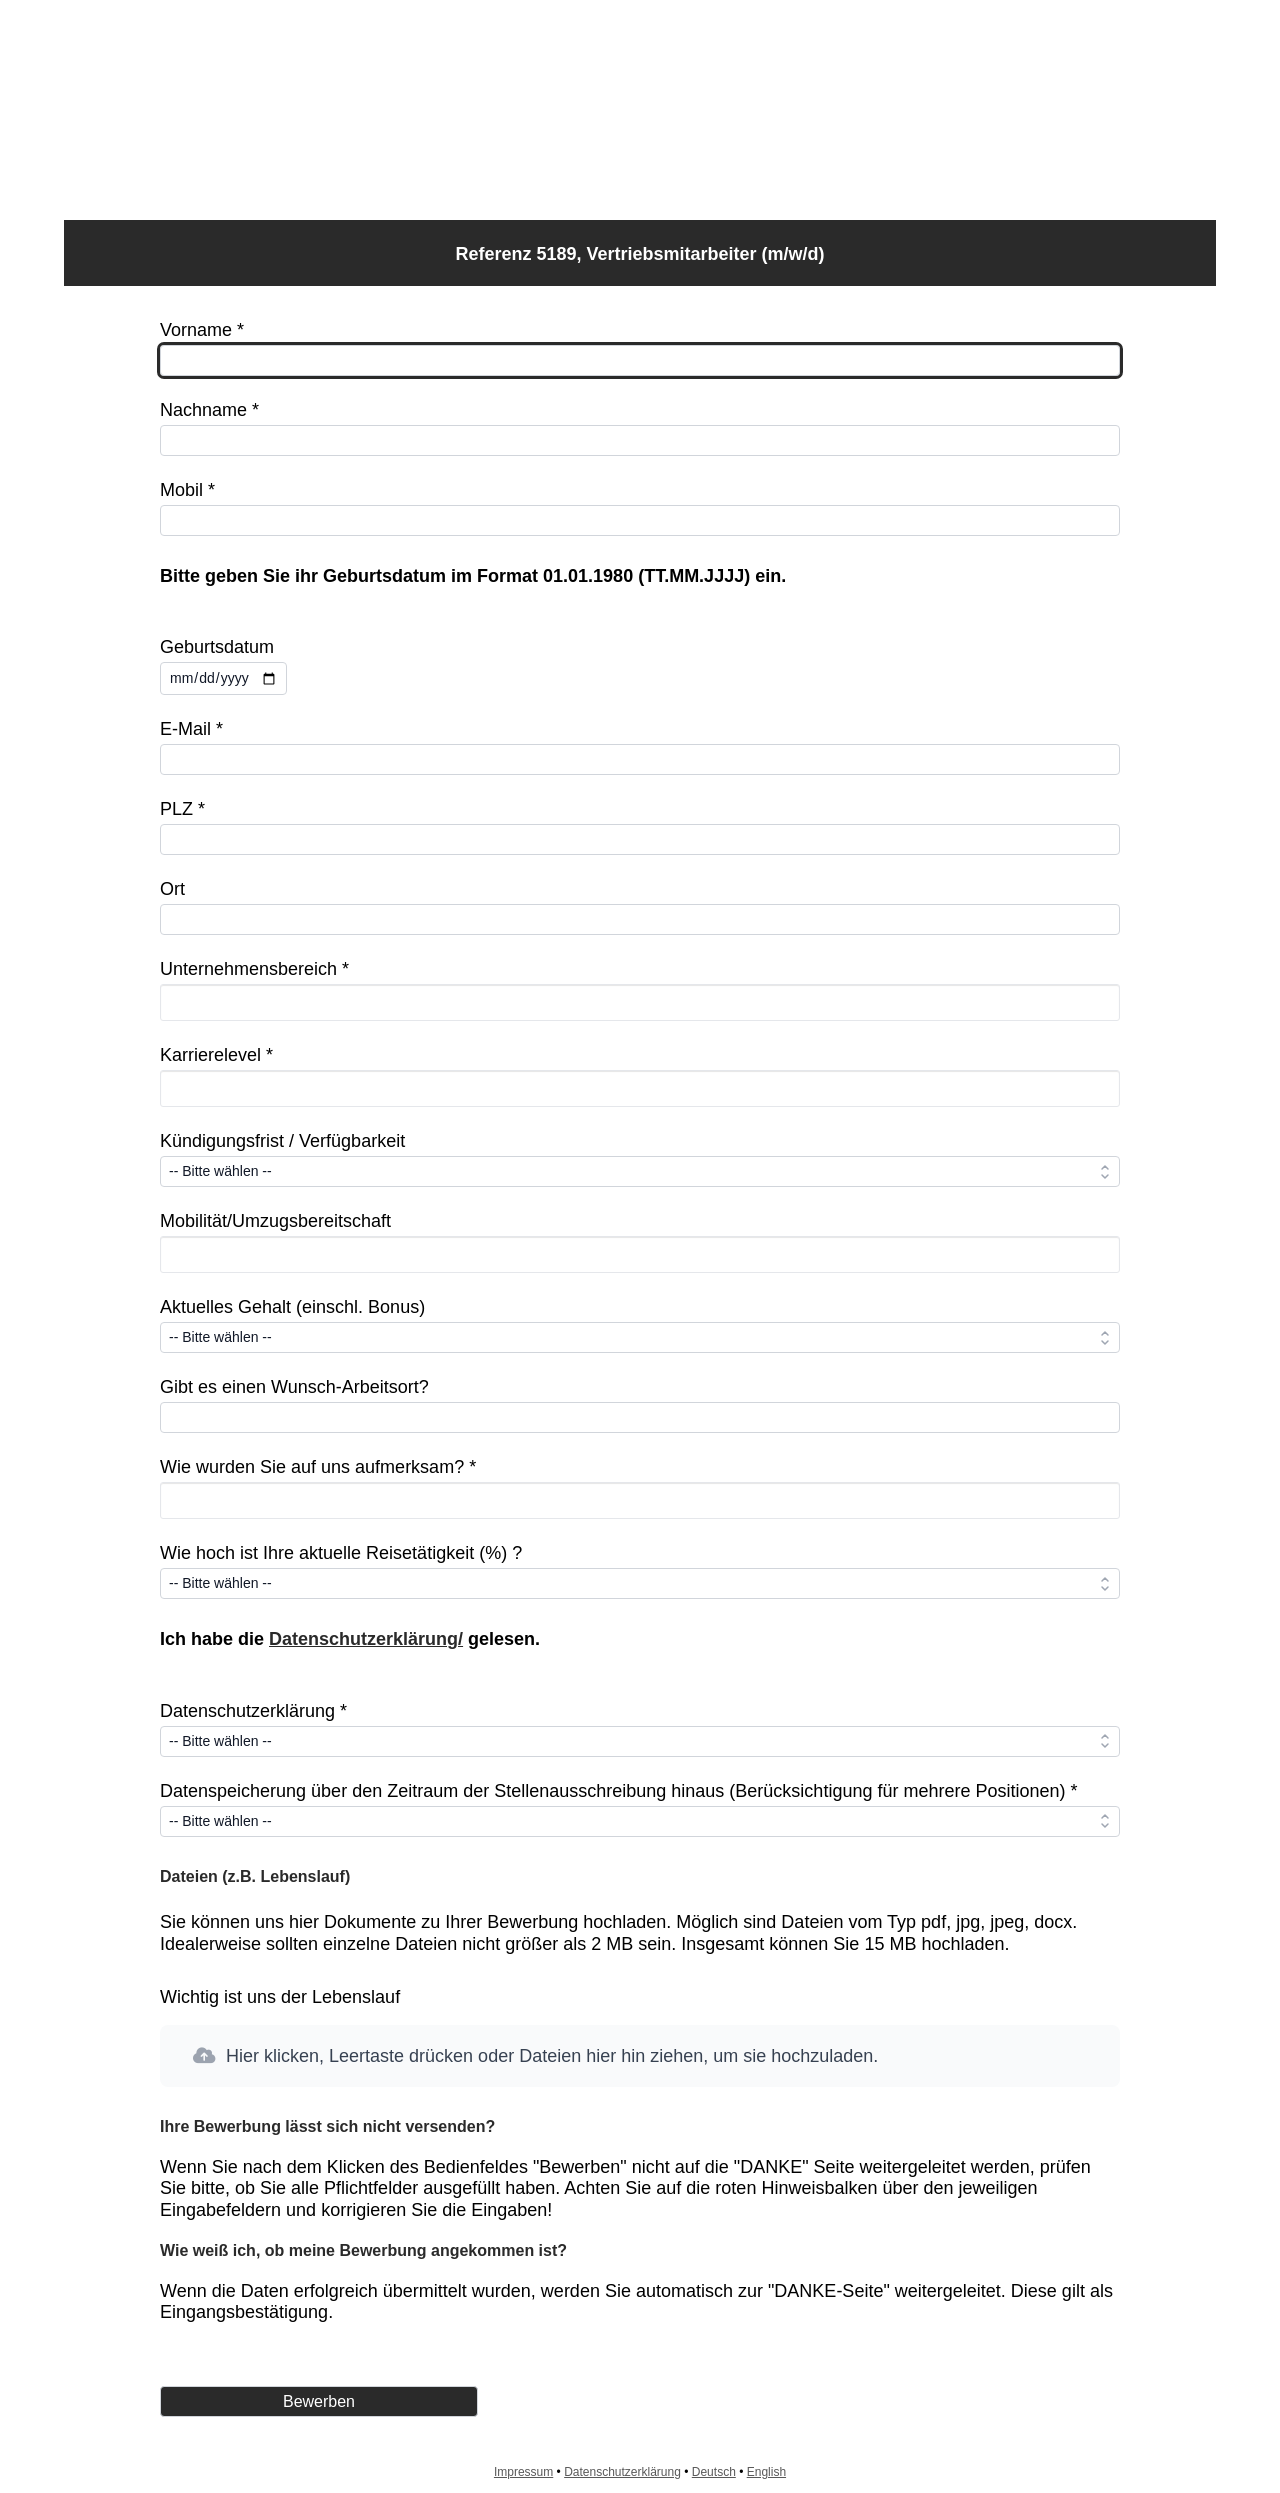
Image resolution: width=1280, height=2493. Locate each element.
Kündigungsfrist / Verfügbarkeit (282, 1141)
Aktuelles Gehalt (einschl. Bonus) (292, 1307)
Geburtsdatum (217, 647)
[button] (640, 2056)
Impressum (523, 2472)
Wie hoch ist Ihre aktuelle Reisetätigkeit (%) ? (341, 1553)
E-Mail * (191, 729)
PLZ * (182, 809)
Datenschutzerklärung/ (366, 1639)
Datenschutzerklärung (622, 2472)
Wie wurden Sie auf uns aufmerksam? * (318, 1467)
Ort (172, 889)
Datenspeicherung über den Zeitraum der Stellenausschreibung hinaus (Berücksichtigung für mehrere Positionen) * (619, 1791)
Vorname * (202, 330)
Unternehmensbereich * (254, 969)
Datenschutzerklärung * (253, 1711)
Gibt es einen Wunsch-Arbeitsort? (294, 1387)
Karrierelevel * (216, 1055)
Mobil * (187, 490)
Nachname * (209, 410)
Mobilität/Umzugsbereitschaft (275, 1221)
